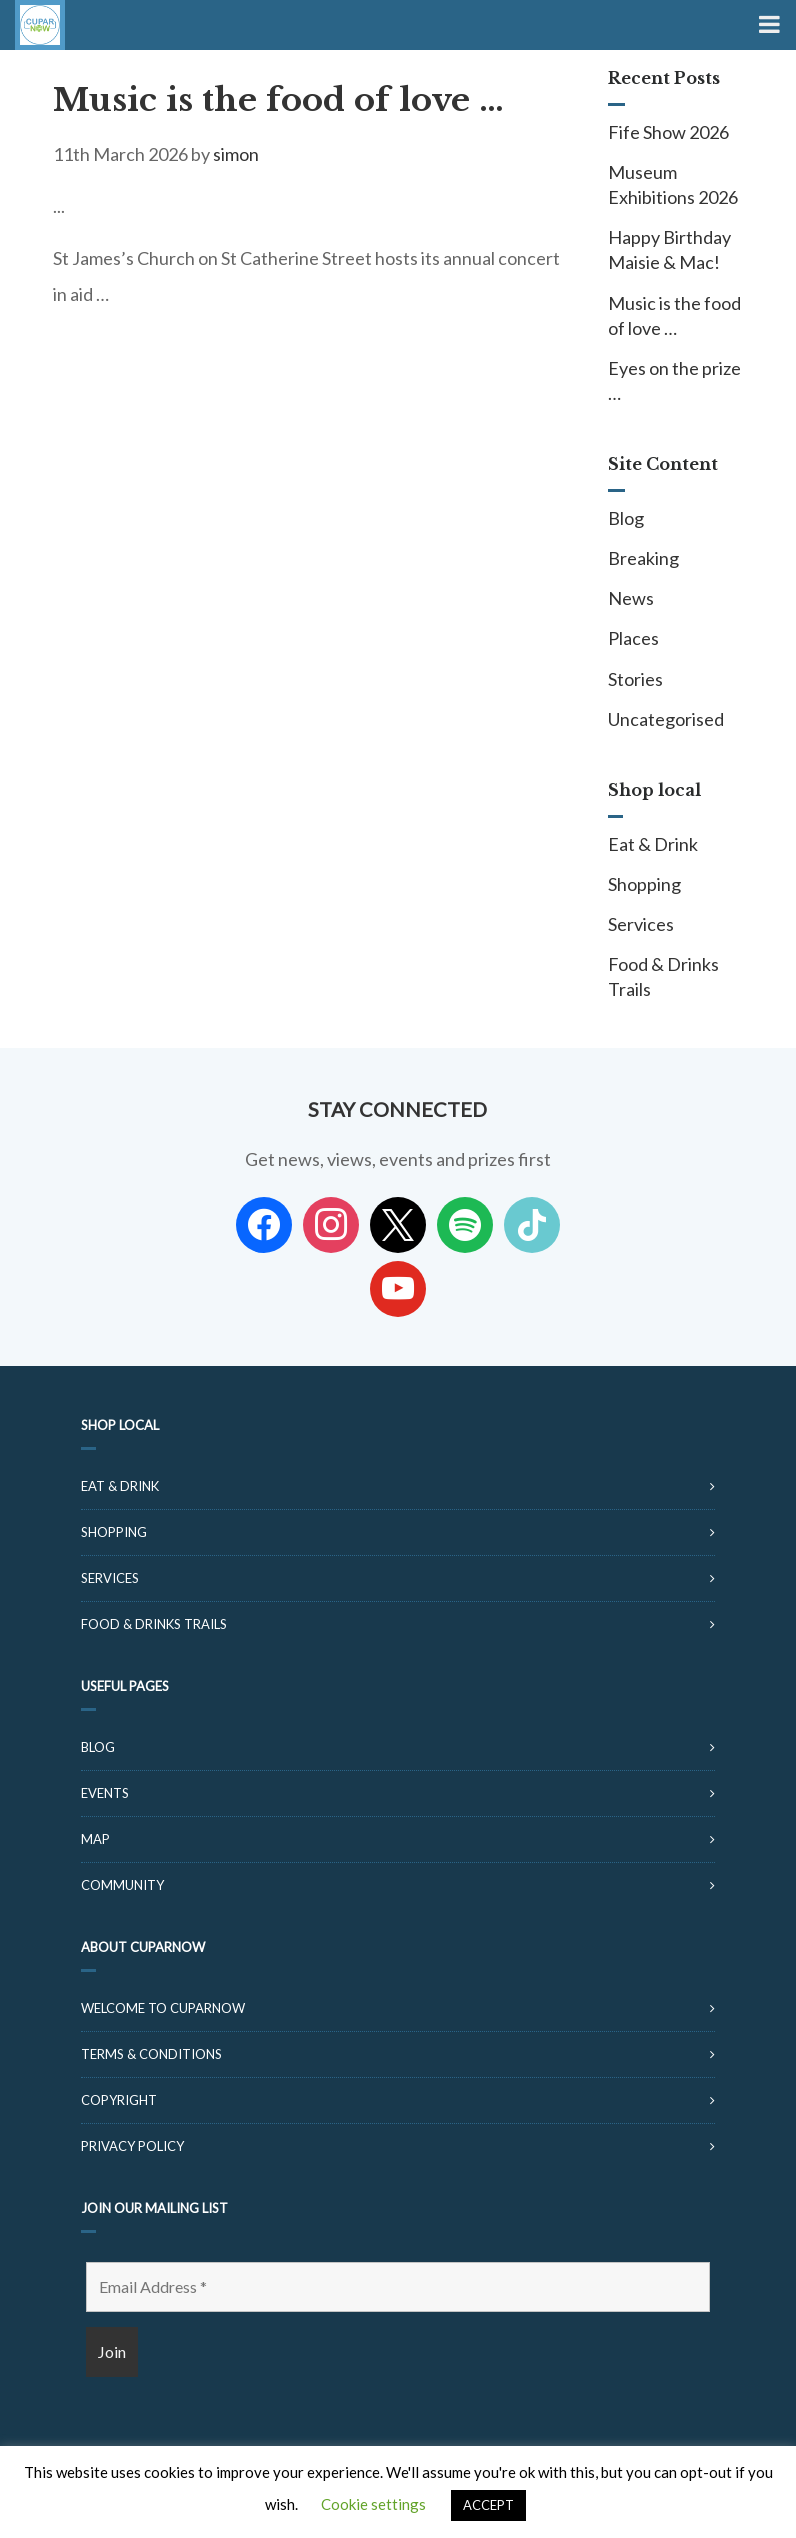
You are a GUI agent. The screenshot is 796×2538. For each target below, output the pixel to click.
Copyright (119, 2100)
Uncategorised (666, 719)
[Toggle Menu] (767, 25)
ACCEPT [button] (488, 2505)
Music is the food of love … (278, 100)
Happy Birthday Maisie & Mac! (669, 249)
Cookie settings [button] (373, 2504)
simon (236, 154)
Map (95, 1839)
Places (633, 638)
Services (641, 924)
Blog (626, 518)
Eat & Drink (653, 844)
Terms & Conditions (151, 2054)
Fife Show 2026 (668, 132)
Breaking (643, 558)
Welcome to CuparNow (163, 2008)
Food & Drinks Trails (663, 976)
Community (122, 1885)
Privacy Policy (132, 2146)
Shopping (644, 884)
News (631, 598)
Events (105, 1793)
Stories (635, 679)
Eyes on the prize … (674, 380)
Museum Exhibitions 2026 (673, 184)
